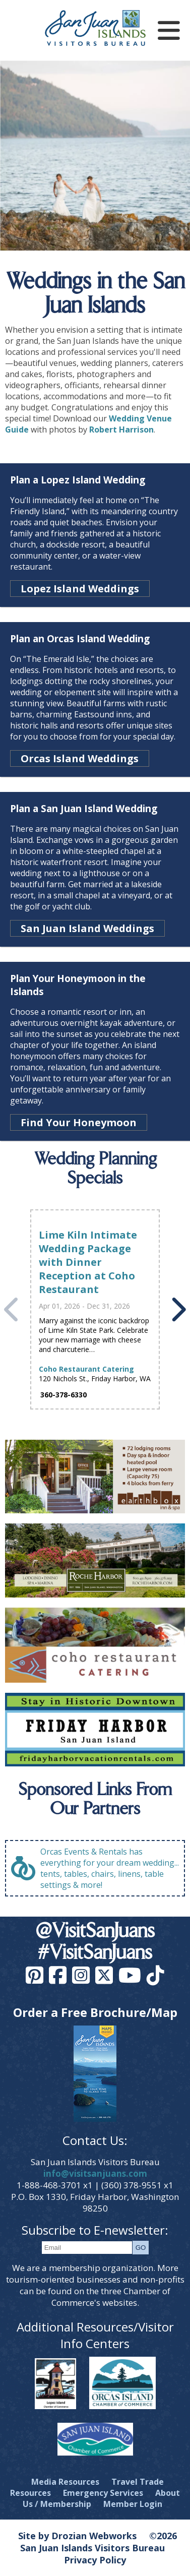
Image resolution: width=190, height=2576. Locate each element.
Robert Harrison (121, 429)
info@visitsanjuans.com (95, 2173)
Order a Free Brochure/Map (95, 2012)
